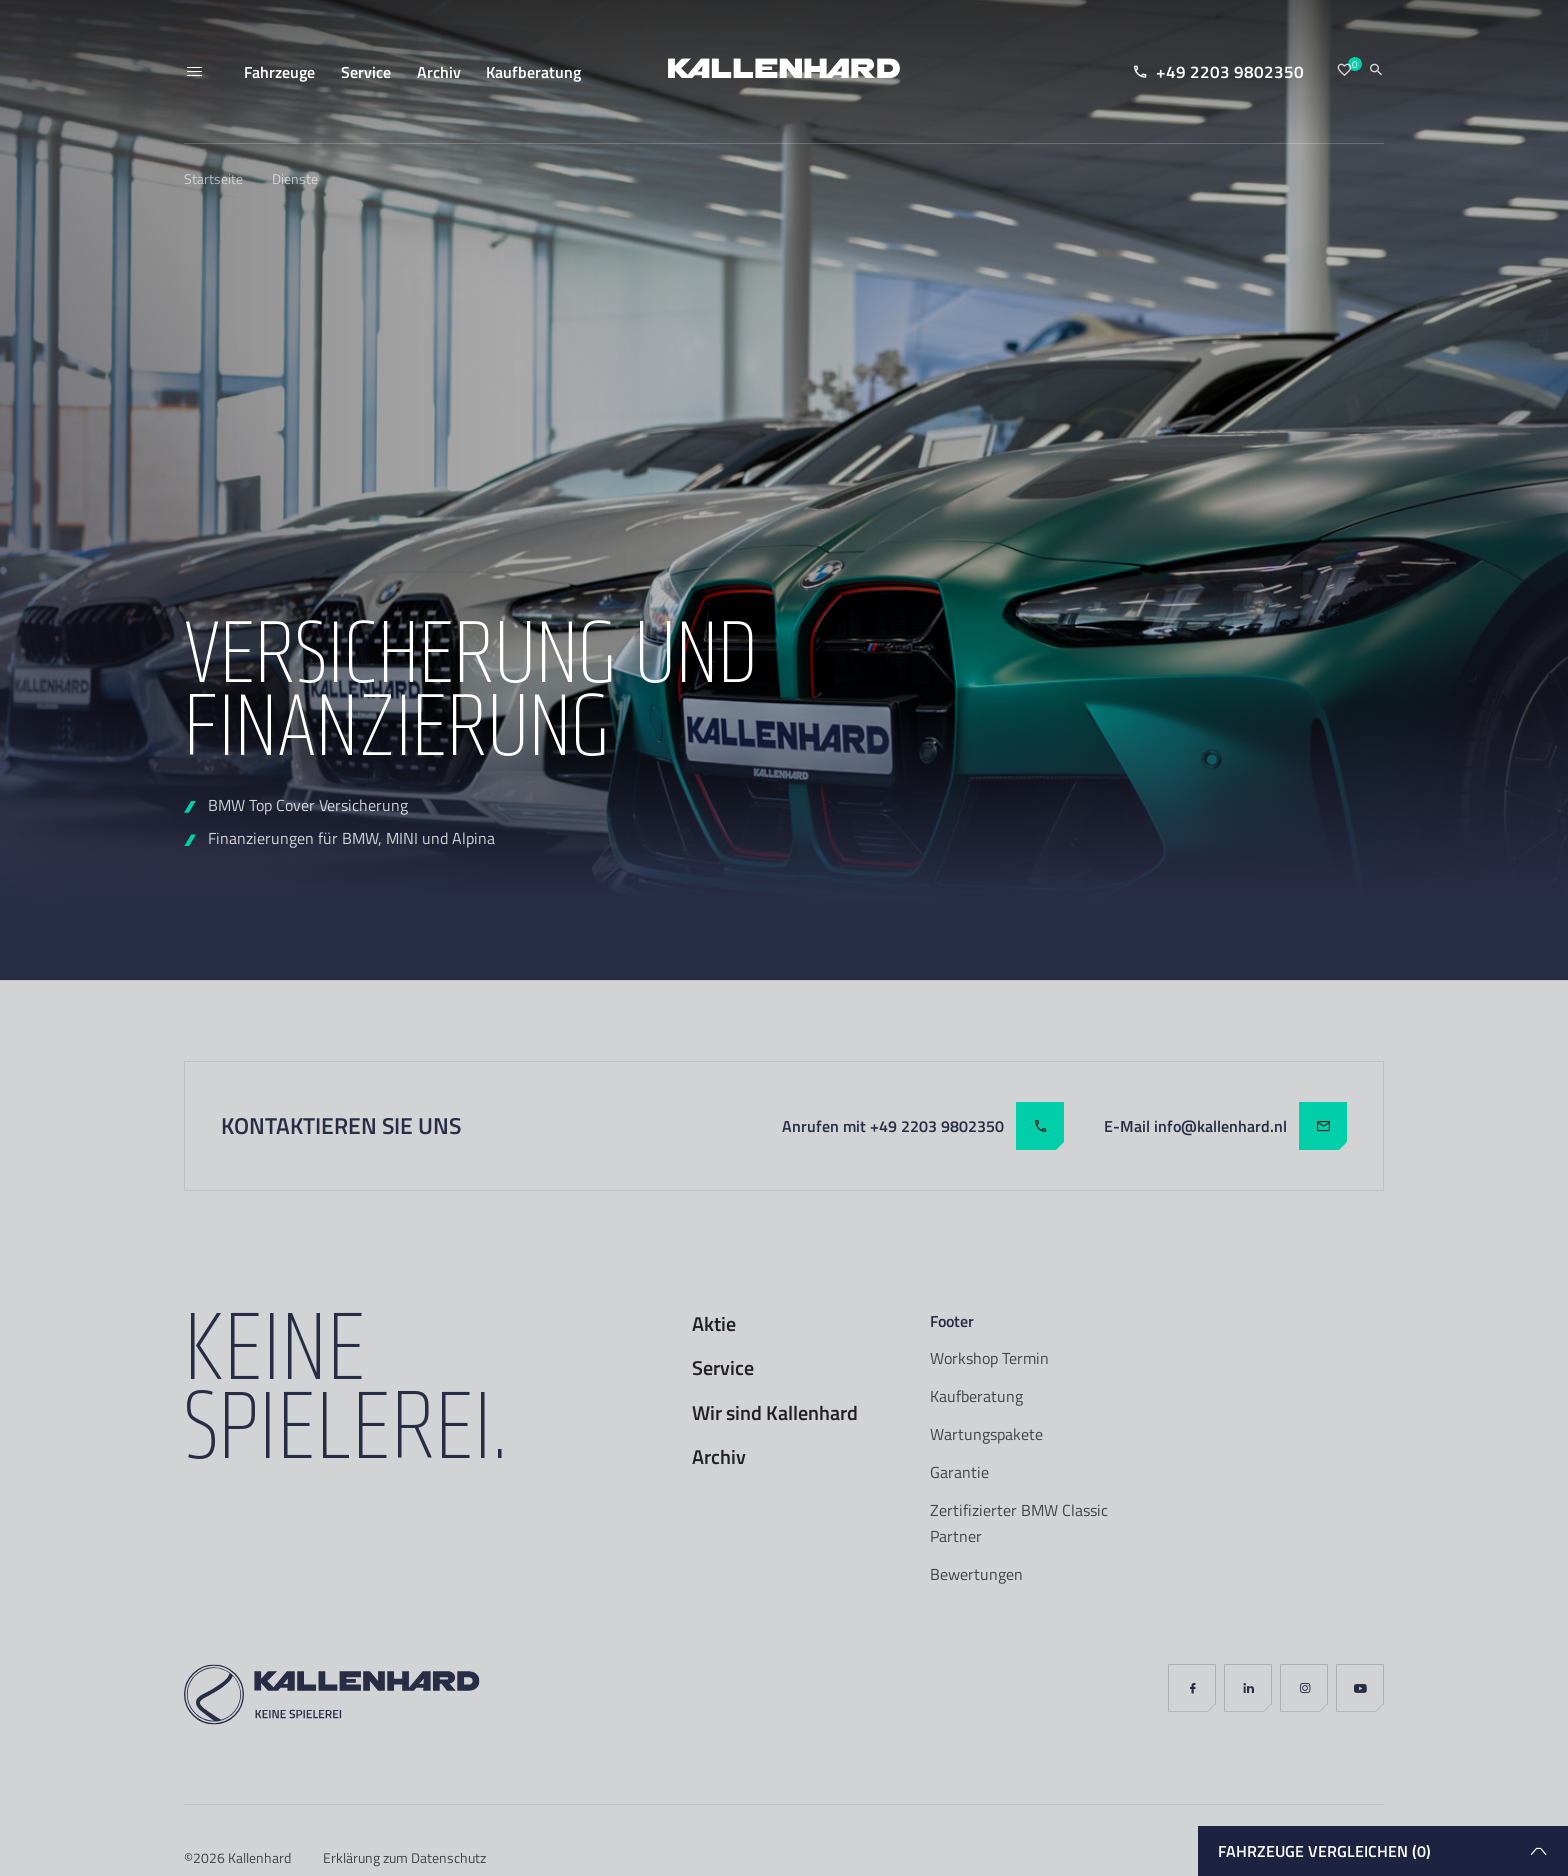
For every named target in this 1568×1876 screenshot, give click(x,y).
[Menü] (194, 72)
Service (723, 1368)
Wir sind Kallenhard (775, 1413)
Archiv (719, 1457)
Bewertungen (976, 1574)
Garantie (959, 1472)
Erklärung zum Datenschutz (404, 1857)
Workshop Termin (989, 1358)
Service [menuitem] (366, 71)
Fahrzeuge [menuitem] (279, 71)
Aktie (714, 1324)
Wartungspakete (986, 1434)
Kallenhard (259, 1857)
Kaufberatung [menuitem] (533, 71)
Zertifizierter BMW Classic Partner (1019, 1523)
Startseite (213, 178)
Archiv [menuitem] (439, 71)
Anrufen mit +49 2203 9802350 (923, 1126)
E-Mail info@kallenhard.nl (1225, 1126)
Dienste (295, 178)
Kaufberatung (976, 1396)
